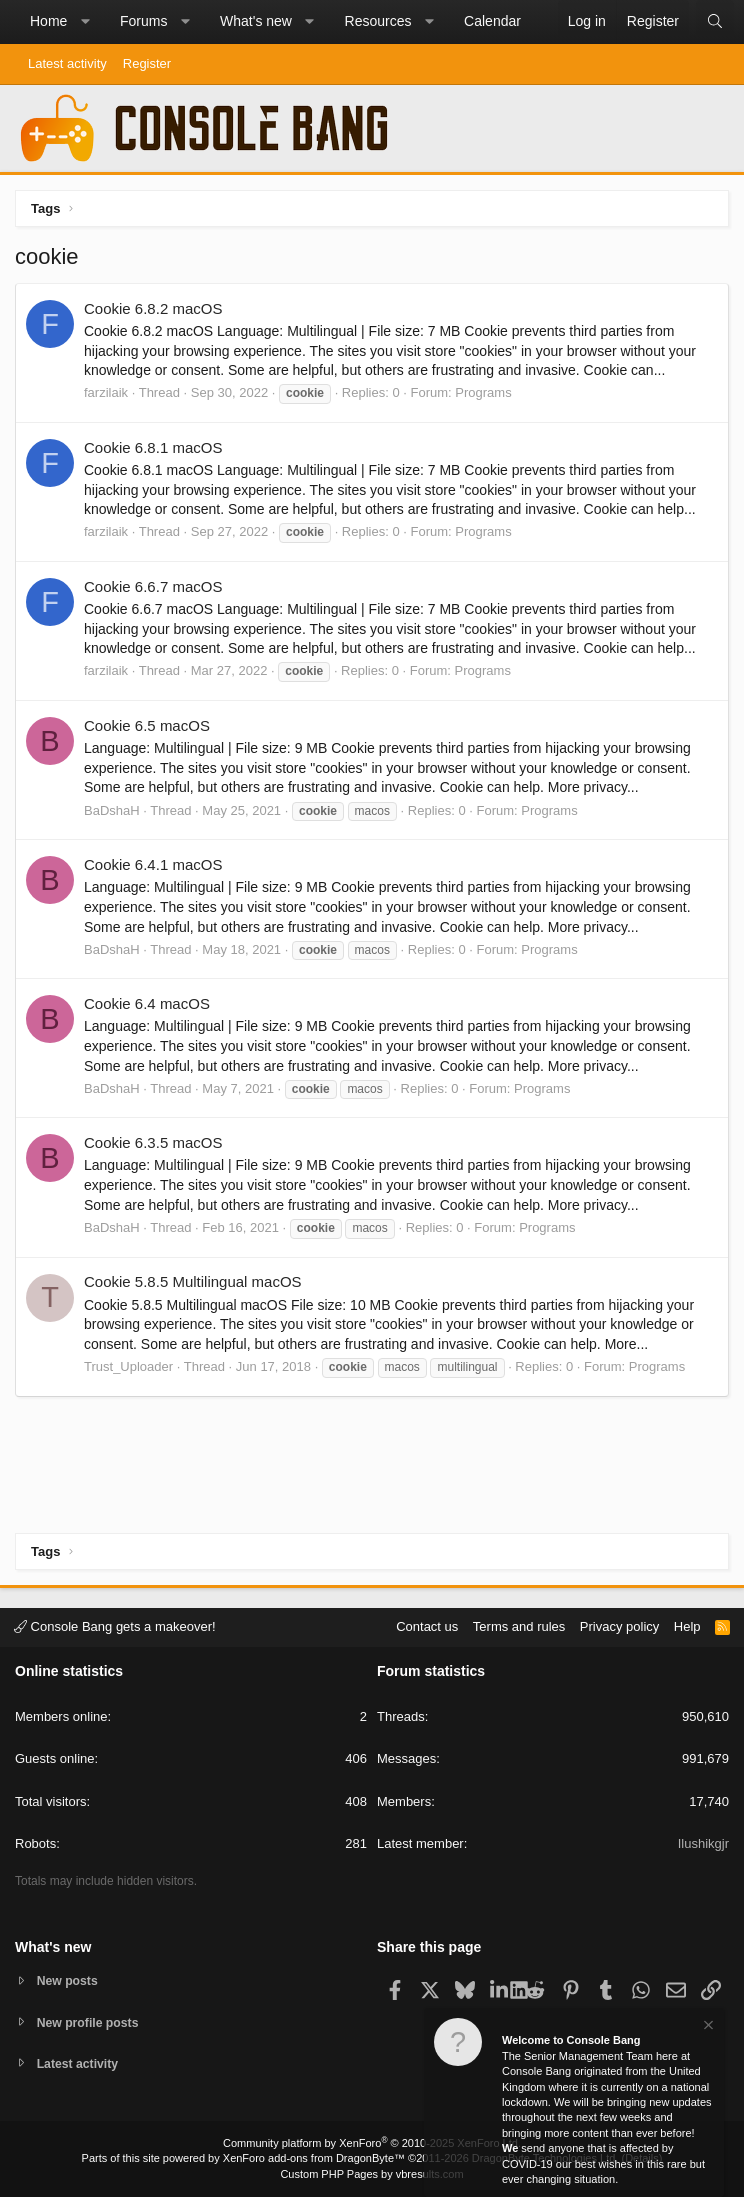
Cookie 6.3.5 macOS (153, 1142)
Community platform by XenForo (372, 2143)
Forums (143, 21)
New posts (69, 1978)
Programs (483, 392)
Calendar (492, 21)
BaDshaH (112, 810)
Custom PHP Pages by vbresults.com (371, 2174)
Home (48, 21)
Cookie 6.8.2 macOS (153, 308)
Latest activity (67, 63)
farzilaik (106, 392)
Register (147, 63)
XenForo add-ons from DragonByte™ (314, 2158)
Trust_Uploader (128, 1366)
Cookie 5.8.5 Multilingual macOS (193, 1281)
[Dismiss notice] (707, 2027)
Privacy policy (619, 1624)
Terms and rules (519, 1624)
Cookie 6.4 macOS (147, 1003)
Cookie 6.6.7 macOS (153, 586)
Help (687, 1624)
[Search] (715, 22)
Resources (378, 21)
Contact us (427, 1624)
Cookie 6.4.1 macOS (153, 864)
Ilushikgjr (703, 1841)
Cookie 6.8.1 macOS (153, 447)
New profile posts (91, 2020)
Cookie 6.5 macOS (147, 725)
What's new (256, 21)
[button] (85, 22)
